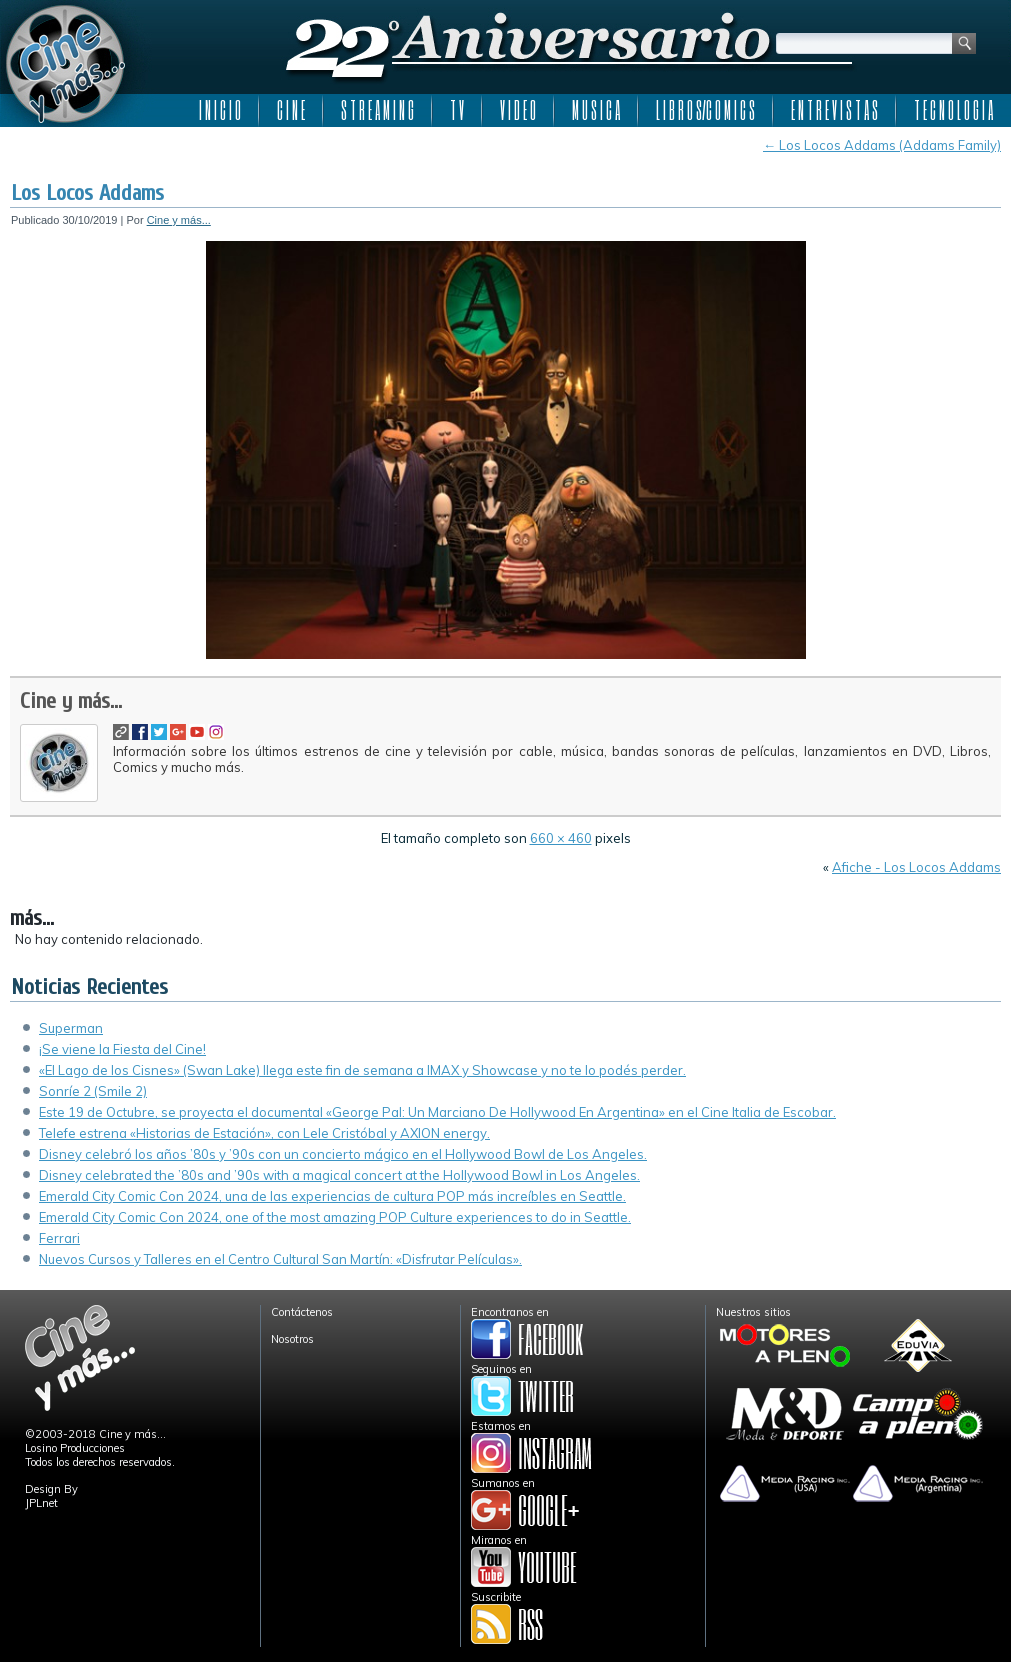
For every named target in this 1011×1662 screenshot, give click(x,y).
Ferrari (59, 1238)
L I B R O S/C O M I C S (705, 110)
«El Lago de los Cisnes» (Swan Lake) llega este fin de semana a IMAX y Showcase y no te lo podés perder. (362, 1070)
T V (457, 110)
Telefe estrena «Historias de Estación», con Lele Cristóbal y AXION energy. (264, 1133)
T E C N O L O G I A (953, 110)
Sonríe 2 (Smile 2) (93, 1091)
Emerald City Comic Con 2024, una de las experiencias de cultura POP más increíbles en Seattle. (332, 1196)
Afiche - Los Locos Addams (916, 867)
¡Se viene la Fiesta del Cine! (122, 1049)
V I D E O (518, 110)
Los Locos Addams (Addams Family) (882, 145)
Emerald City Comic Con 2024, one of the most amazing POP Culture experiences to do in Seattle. (335, 1217)
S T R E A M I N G (377, 110)
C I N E (291, 110)
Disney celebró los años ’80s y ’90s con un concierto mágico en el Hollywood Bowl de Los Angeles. (343, 1154)
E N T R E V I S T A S (834, 110)
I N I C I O (220, 110)
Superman (71, 1028)
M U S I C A (596, 110)
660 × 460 (561, 838)
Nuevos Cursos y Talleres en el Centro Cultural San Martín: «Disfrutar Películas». (280, 1259)
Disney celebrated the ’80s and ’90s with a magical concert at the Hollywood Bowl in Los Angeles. (339, 1175)
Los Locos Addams (87, 193)
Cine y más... (179, 220)
